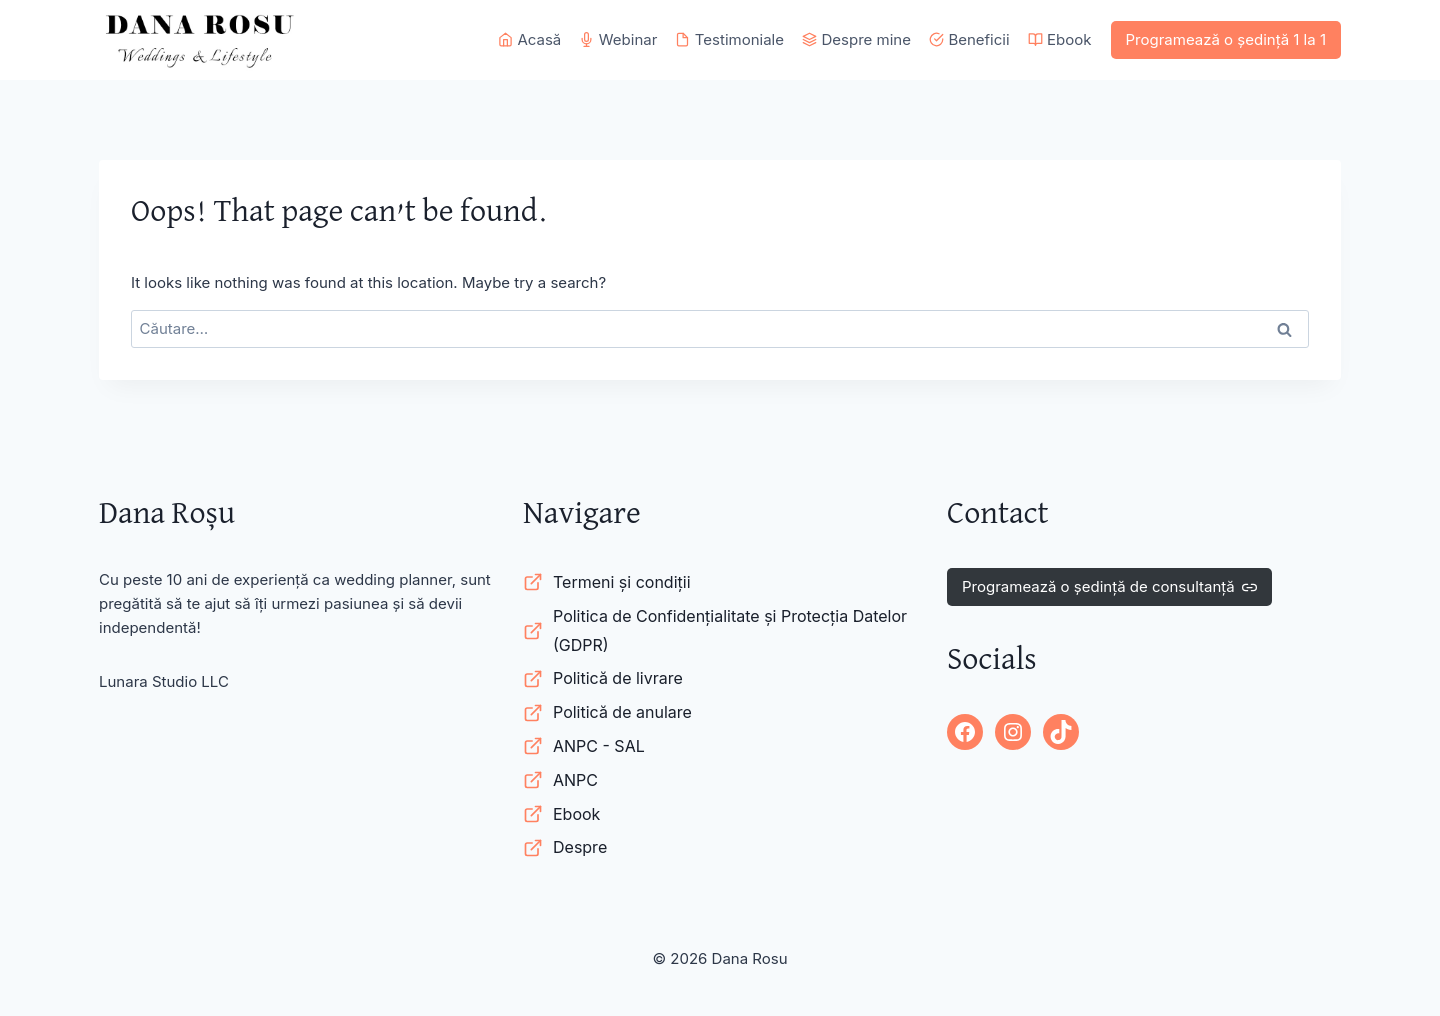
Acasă (529, 39)
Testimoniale (729, 39)
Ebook (1060, 39)
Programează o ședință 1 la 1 (1226, 39)
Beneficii (969, 39)
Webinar (618, 39)
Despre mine (856, 39)
